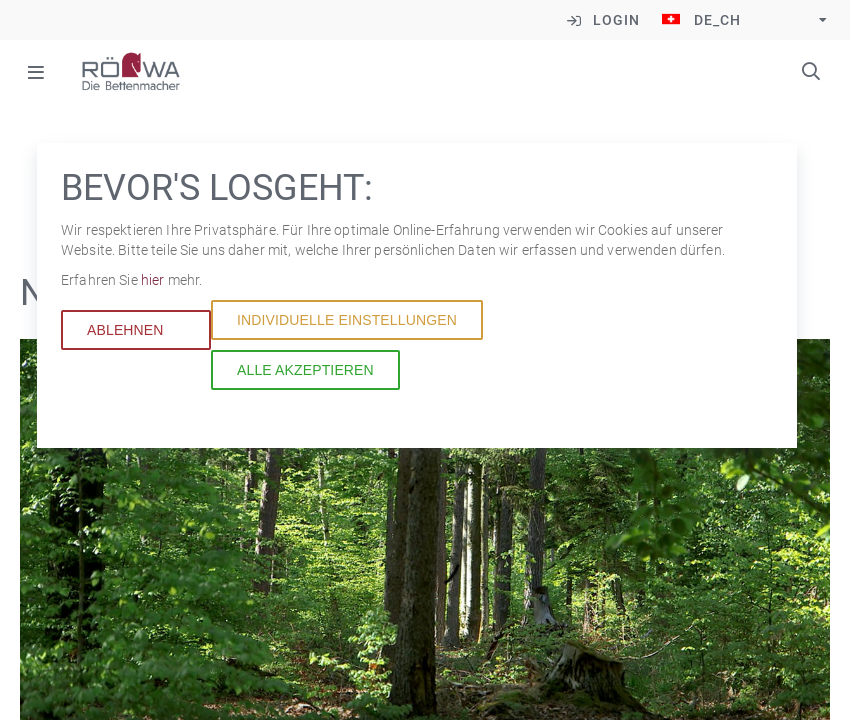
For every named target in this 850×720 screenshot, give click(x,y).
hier (154, 280)
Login (616, 20)
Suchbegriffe (811, 71)
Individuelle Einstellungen (347, 320)
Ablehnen (125, 330)
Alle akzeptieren (305, 370)
